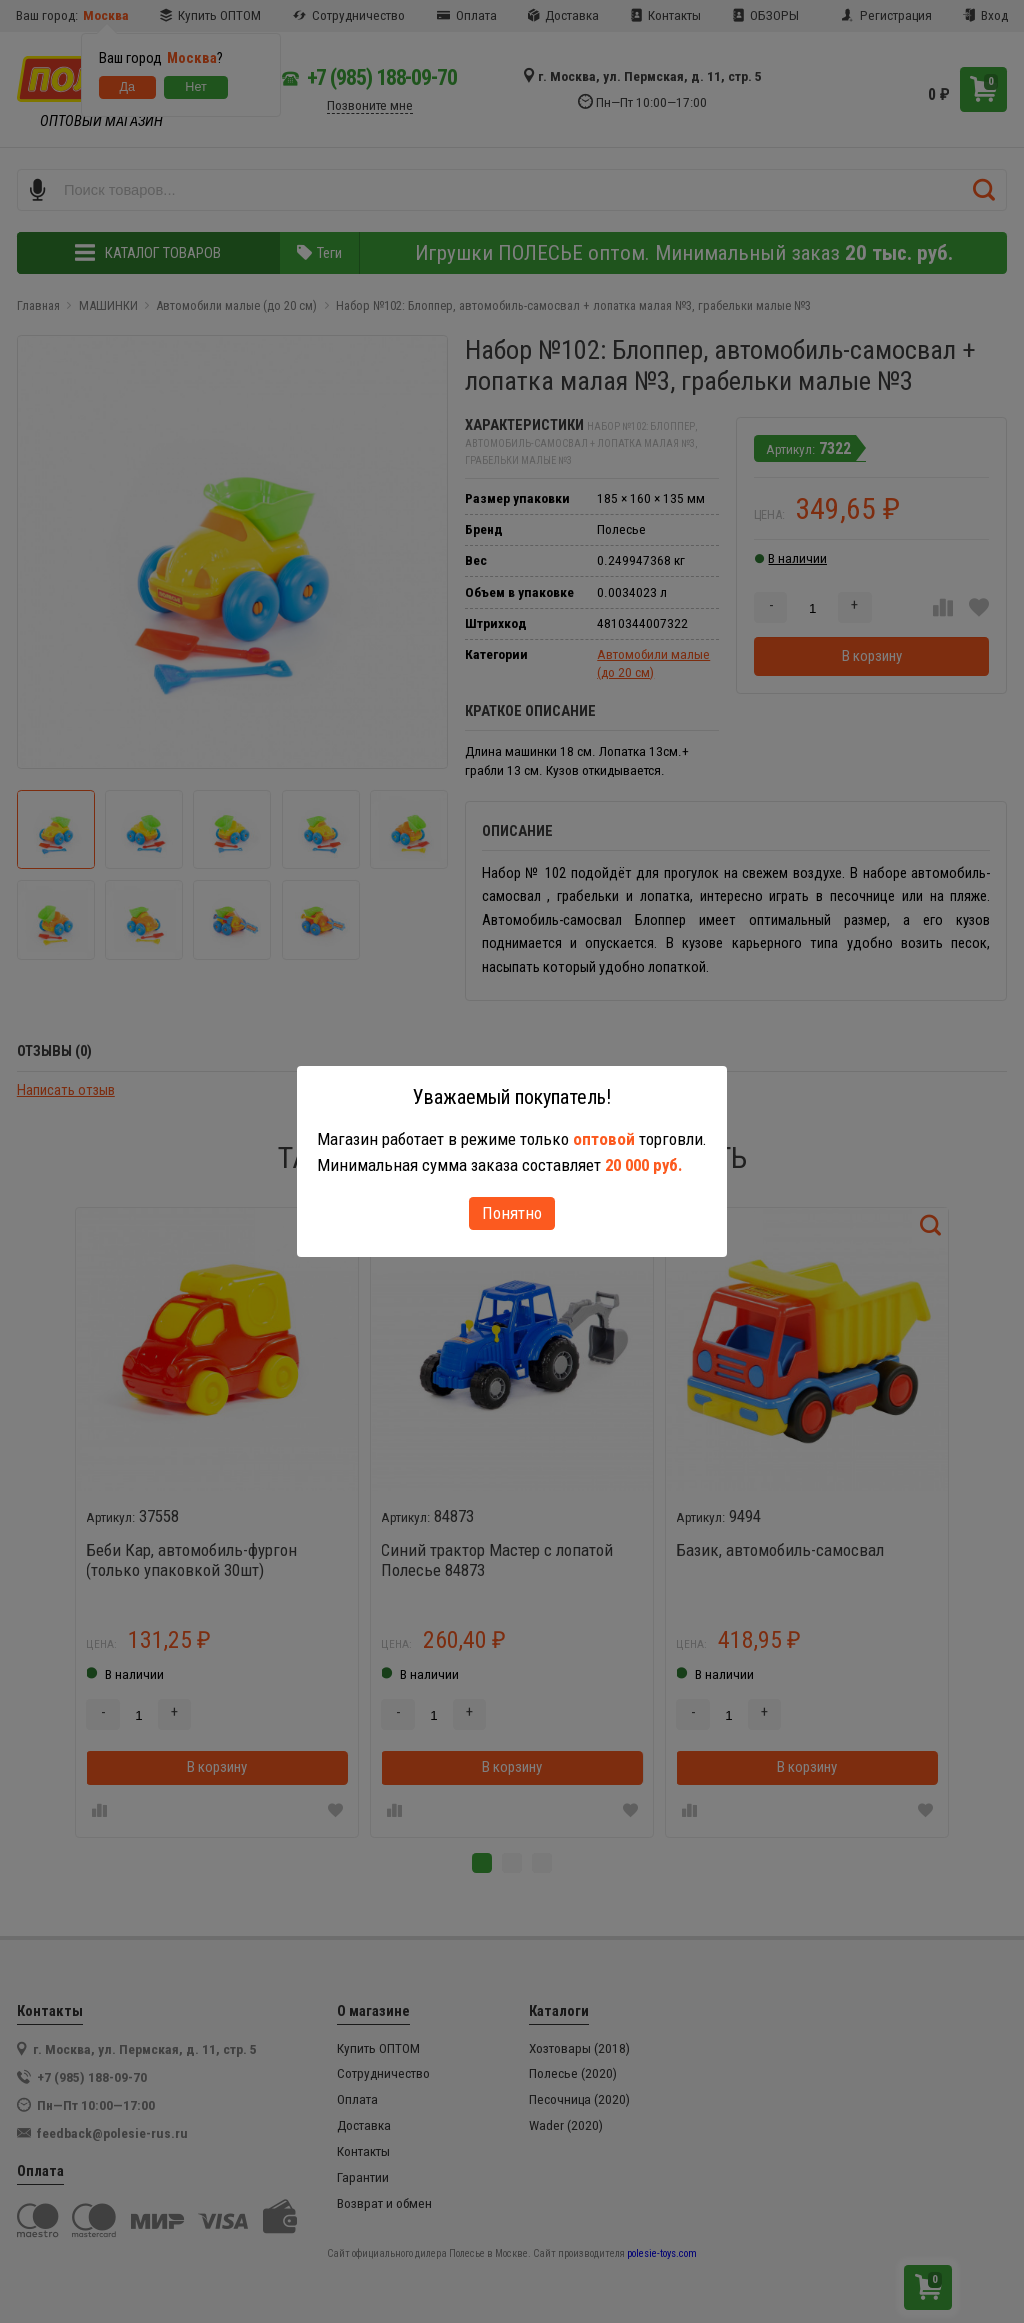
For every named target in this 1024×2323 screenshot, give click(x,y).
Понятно (512, 1213)
